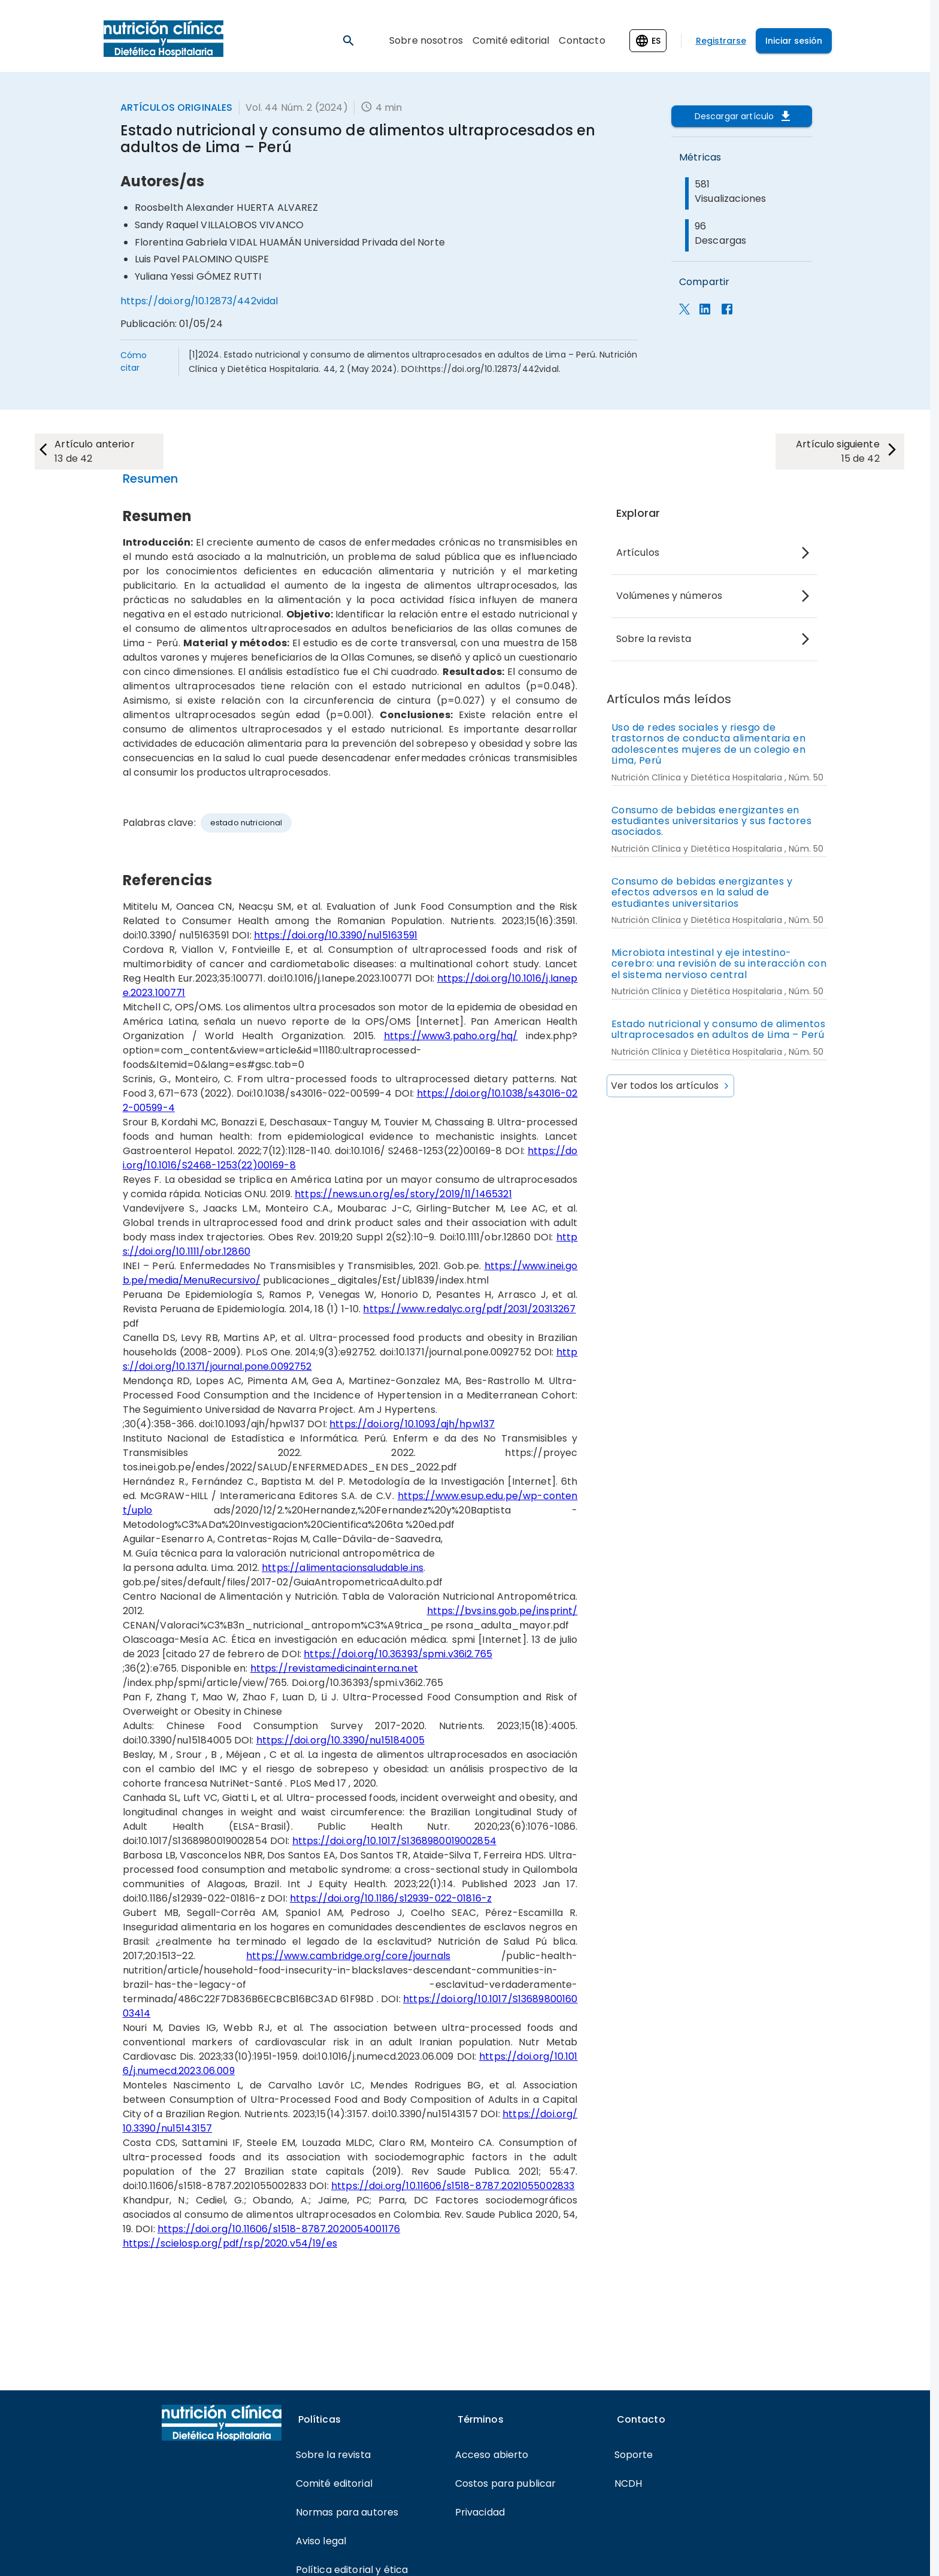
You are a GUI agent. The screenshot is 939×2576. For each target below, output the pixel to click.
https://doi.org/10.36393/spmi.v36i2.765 (398, 1654)
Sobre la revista (653, 639)
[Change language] (648, 40)
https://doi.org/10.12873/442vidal (199, 301)
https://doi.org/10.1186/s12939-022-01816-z (391, 1898)
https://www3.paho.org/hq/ (451, 1036)
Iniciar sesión (793, 41)
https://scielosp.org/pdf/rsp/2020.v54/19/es (230, 2243)
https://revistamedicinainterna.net (334, 1668)
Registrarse (721, 41)
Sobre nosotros (426, 40)
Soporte (633, 2455)
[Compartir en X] (684, 311)
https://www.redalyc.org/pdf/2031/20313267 (469, 1309)
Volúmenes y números (669, 596)
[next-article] (100, 452)
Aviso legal (321, 2541)
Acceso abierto (492, 2455)
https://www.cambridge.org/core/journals (348, 1956)
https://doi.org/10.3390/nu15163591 (335, 935)
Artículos (637, 552)
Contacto (582, 40)
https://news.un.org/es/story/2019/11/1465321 (403, 1194)
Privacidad (480, 2512)
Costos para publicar (505, 2483)
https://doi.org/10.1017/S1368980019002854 (394, 1841)
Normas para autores (347, 2512)
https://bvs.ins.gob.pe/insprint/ (502, 1611)
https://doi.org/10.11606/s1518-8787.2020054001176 (278, 2229)
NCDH (628, 2483)
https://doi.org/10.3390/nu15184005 (340, 1740)
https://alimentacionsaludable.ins (342, 1568)
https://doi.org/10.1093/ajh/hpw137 (412, 1424)
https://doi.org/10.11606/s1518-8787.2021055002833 (452, 2186)
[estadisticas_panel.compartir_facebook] (727, 311)
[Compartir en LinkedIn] (704, 311)
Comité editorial (510, 40)
